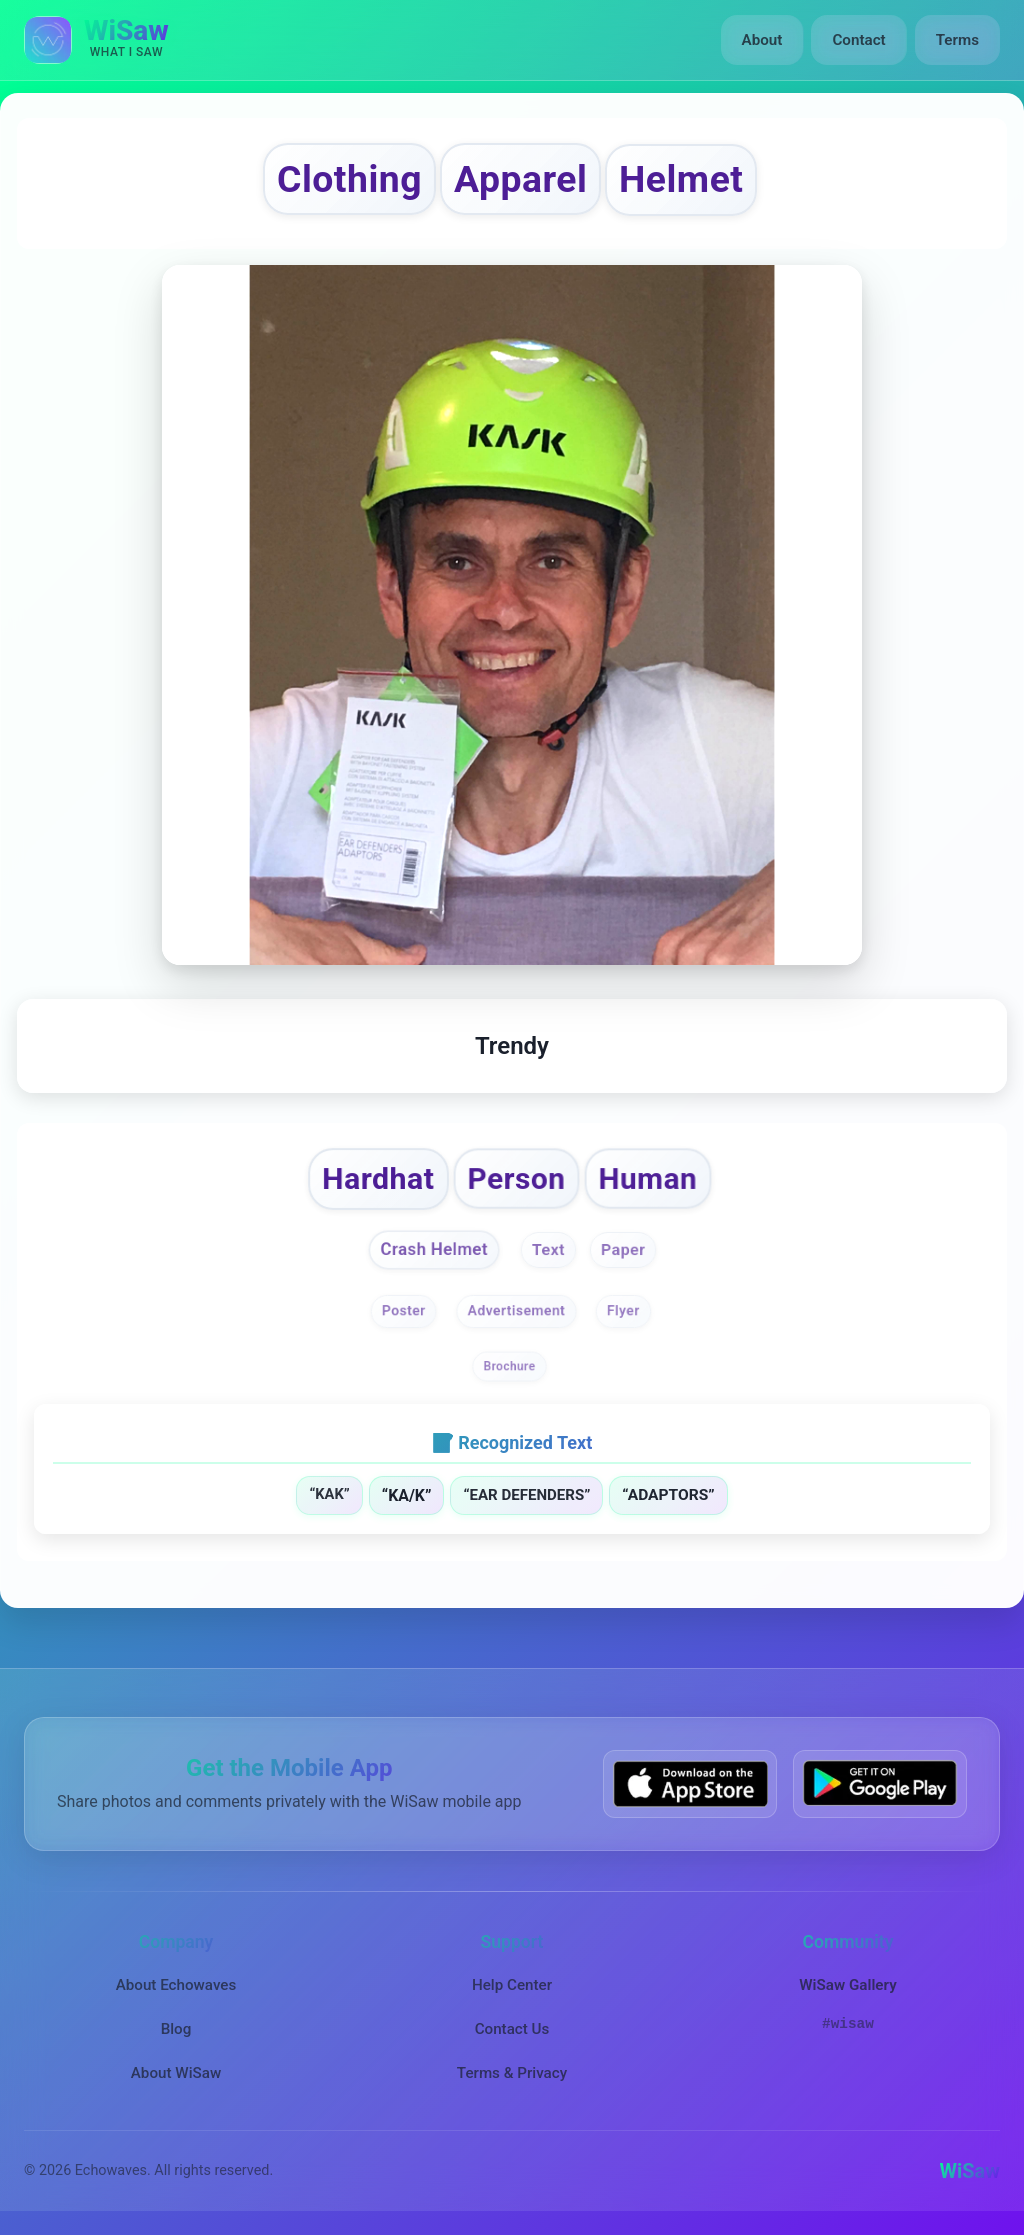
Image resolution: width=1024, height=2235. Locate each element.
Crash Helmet (434, 1250)
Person (516, 1178)
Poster (403, 1311)
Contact (858, 40)
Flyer (623, 1311)
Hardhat (379, 1178)
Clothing (349, 179)
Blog (176, 2029)
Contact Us (512, 2029)
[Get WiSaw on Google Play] (880, 1783)
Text (548, 1250)
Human (647, 1178)
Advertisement (517, 1311)
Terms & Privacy (512, 2073)
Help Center (512, 1985)
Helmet (681, 179)
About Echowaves (176, 1985)
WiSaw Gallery (847, 1985)
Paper (623, 1250)
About (762, 40)
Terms (957, 40)
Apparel (520, 179)
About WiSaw (176, 2073)
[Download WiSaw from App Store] (690, 1783)
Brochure (510, 1366)
